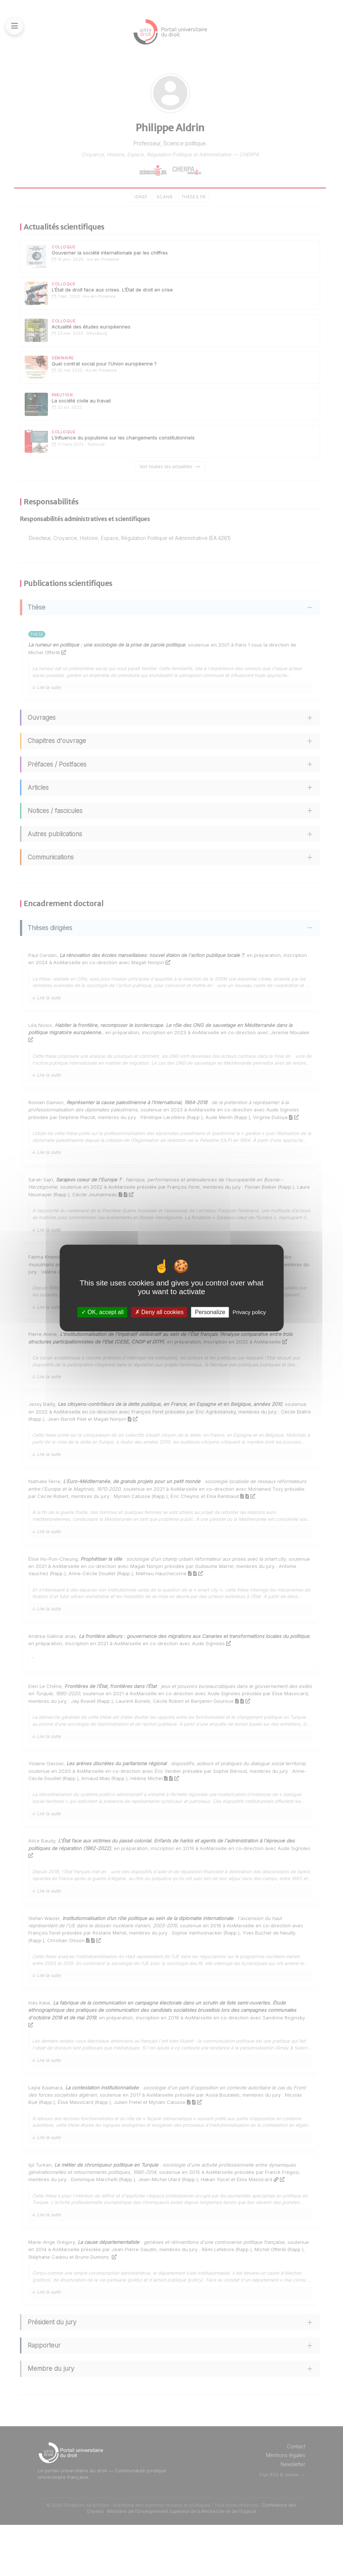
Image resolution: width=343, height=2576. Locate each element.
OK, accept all (102, 1312)
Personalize (210, 1312)
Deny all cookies (159, 1312)
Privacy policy (249, 1312)
